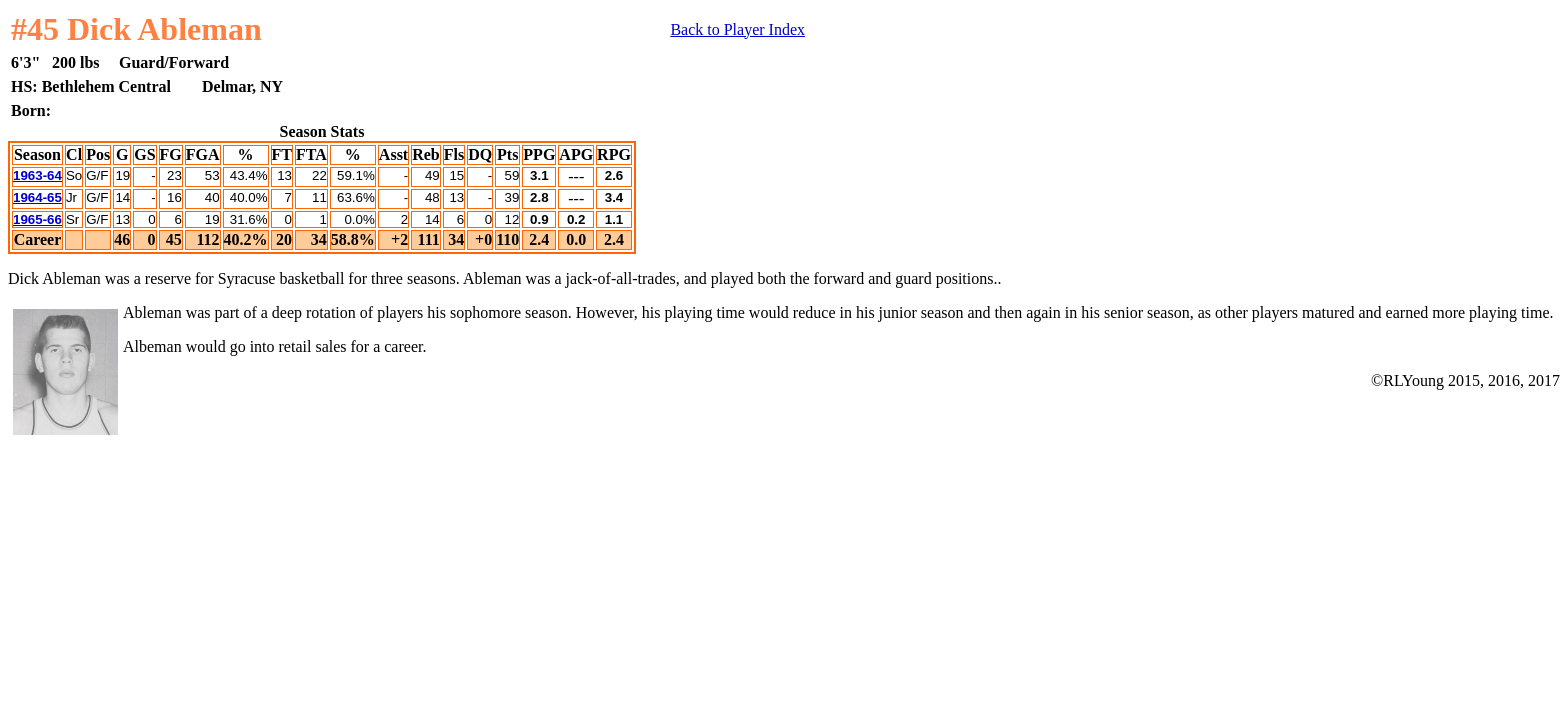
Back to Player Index (737, 29)
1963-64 (37, 175)
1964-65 (37, 197)
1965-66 (37, 219)
